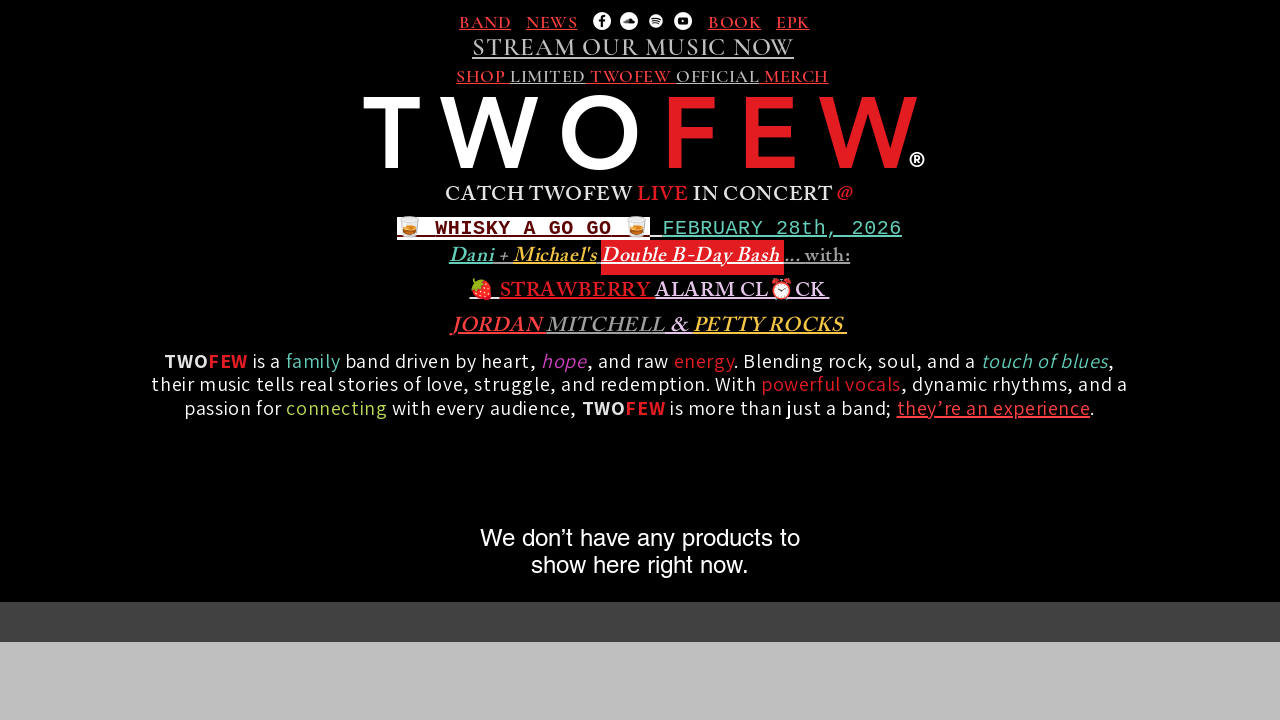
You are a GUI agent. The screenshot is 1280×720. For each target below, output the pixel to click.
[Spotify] (656, 21)
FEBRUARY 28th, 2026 (782, 228)
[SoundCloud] (629, 21)
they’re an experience (994, 408)
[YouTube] (683, 21)
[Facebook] (602, 21)
